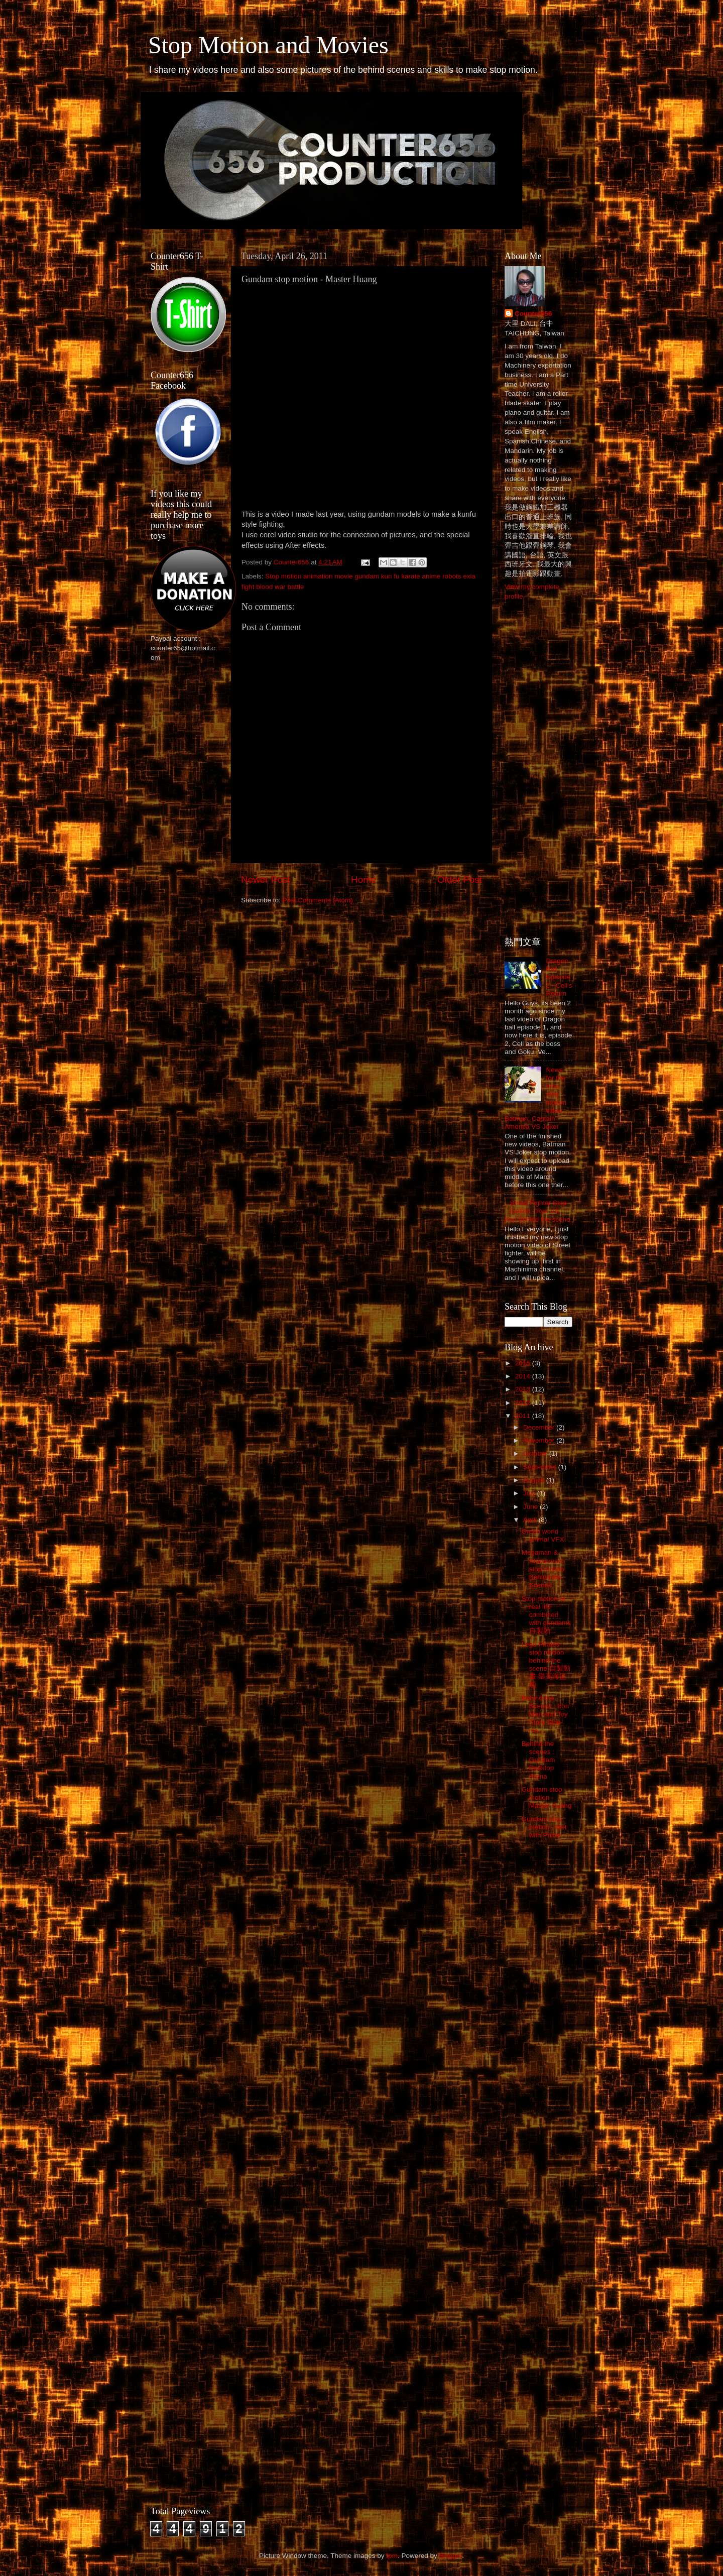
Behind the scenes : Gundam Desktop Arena (538, 1760)
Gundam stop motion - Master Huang (547, 1797)
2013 (523, 1389)
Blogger (450, 2555)
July (530, 1493)
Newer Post (265, 879)
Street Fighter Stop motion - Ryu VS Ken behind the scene (537, 1211)
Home (363, 879)
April (531, 1520)
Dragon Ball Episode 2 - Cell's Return (559, 977)
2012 (523, 1403)
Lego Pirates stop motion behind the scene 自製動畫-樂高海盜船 (546, 1665)
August (534, 1480)
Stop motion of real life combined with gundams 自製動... (546, 1615)
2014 (523, 1376)
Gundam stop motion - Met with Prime (544, 1827)
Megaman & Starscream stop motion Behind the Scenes (543, 1569)
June (531, 1506)
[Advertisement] (191, 828)
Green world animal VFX (543, 1535)
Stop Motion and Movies (268, 45)
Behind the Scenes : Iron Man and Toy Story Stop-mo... (545, 1714)
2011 (523, 1416)
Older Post (459, 879)
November (539, 1440)
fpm (392, 2555)
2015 (523, 1363)
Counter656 (533, 313)
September (540, 1467)
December (539, 1427)
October (536, 1453)
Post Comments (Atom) (318, 900)
